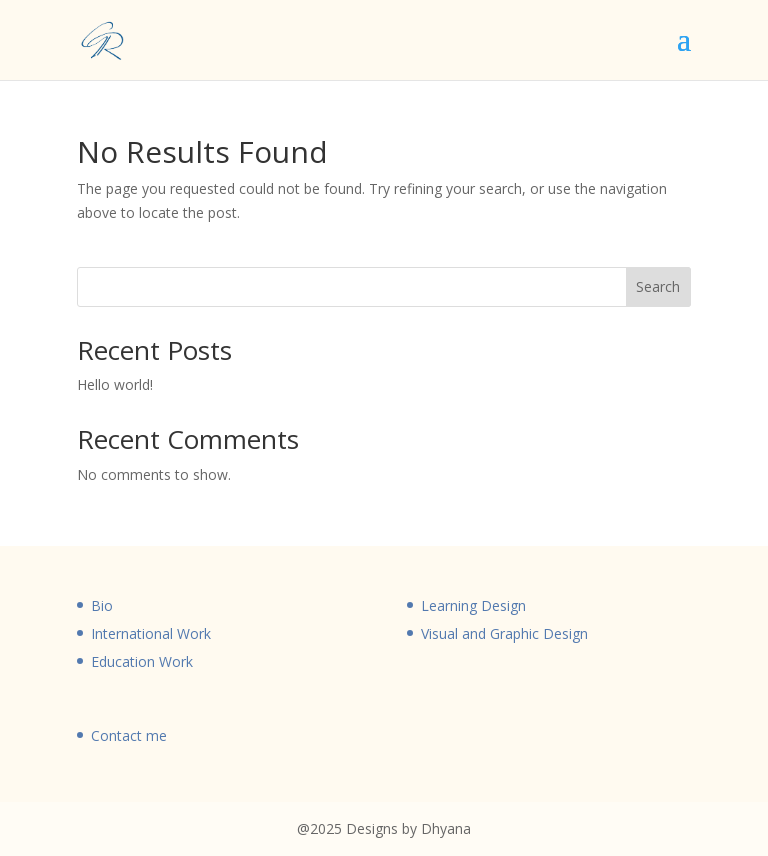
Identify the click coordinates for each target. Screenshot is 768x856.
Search (658, 286)
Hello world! (115, 384)
